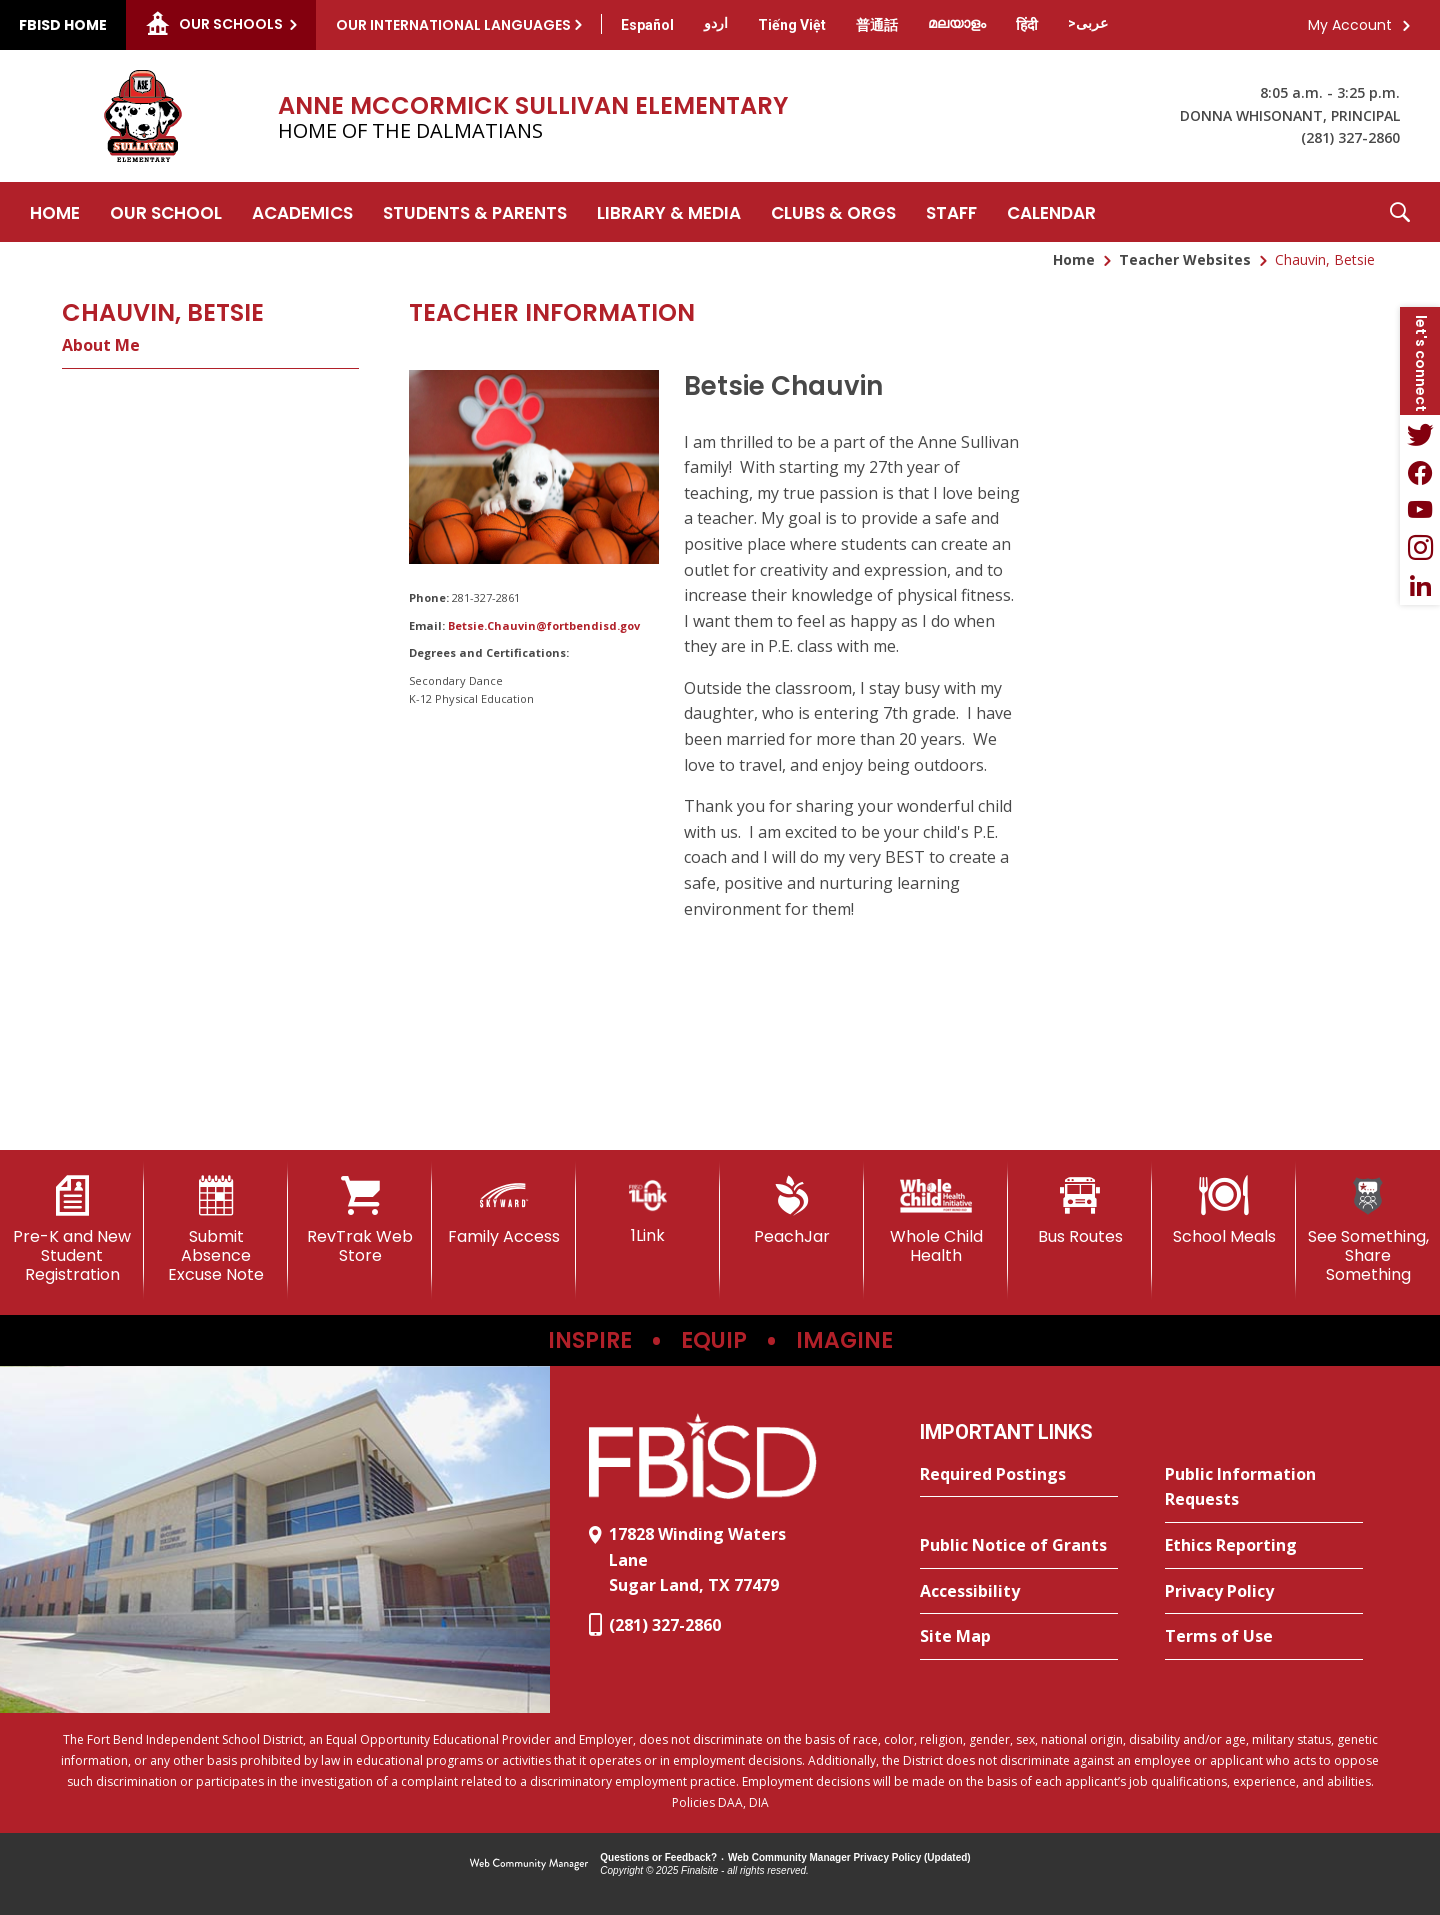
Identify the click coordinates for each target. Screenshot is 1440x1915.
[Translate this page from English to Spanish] (647, 25)
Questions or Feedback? (658, 1857)
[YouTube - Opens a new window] (1420, 510)
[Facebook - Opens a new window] (1420, 472)
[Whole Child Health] (936, 1220)
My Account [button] (1350, 25)
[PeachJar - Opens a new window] (792, 1211)
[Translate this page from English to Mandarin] (877, 25)
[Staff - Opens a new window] (951, 212)
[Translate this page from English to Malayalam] (957, 23)
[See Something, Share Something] (1368, 1230)
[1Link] (648, 1210)
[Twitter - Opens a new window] (1420, 434)
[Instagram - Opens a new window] (1420, 548)
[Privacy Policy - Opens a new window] (1264, 1592)
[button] (1400, 212)
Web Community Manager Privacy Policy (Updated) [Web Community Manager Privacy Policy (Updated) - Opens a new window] (849, 1857)
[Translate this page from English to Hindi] (1027, 25)
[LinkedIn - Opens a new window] (1420, 586)
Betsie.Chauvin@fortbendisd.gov (544, 625)
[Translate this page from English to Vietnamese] (792, 25)
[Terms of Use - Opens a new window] (1264, 1637)
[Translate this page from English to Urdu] (716, 23)
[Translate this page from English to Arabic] (1088, 23)
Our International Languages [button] (453, 25)
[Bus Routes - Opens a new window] (1080, 1211)
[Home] (55, 212)
